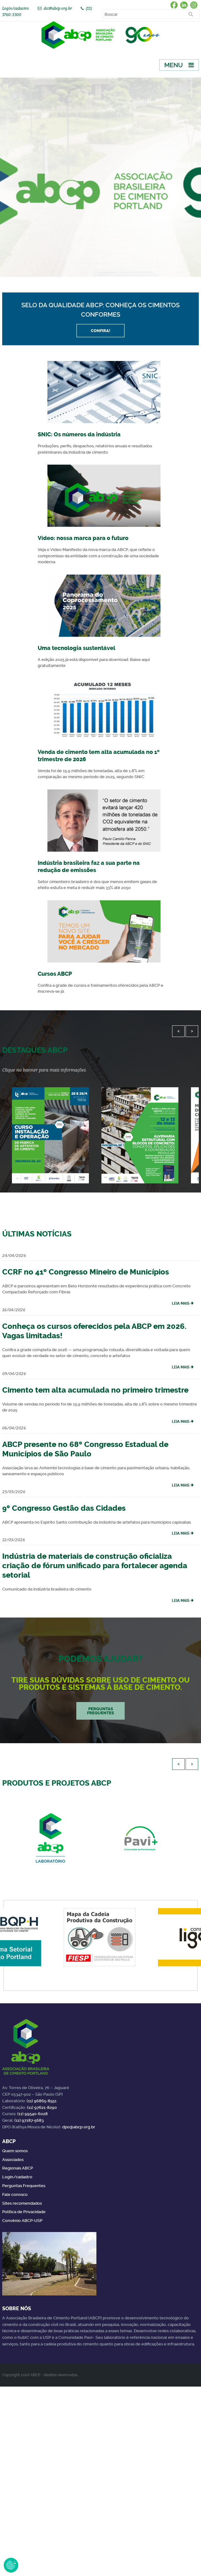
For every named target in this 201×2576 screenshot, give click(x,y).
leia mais (180, 1303)
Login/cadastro (15, 8)
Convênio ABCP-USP (22, 2220)
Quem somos (15, 2150)
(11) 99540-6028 (32, 2113)
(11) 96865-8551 (42, 2100)
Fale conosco (15, 2194)
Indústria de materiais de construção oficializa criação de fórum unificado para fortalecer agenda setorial (94, 1566)
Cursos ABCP (55, 973)
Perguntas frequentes (100, 1710)
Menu (173, 65)
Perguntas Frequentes (23, 2185)
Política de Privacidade (24, 2211)
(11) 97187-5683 (29, 2120)
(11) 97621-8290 (42, 2107)
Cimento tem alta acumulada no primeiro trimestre (95, 1390)
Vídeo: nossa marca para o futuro (83, 538)
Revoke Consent (11, 2565)
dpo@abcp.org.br (78, 2127)
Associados (13, 2159)
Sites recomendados (22, 2203)
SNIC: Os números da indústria (79, 434)
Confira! (100, 330)
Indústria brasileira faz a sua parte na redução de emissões (89, 867)
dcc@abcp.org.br (58, 8)
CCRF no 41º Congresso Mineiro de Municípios (85, 1272)
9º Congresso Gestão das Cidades (64, 1508)
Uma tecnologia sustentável (76, 648)
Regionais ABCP (17, 2168)
